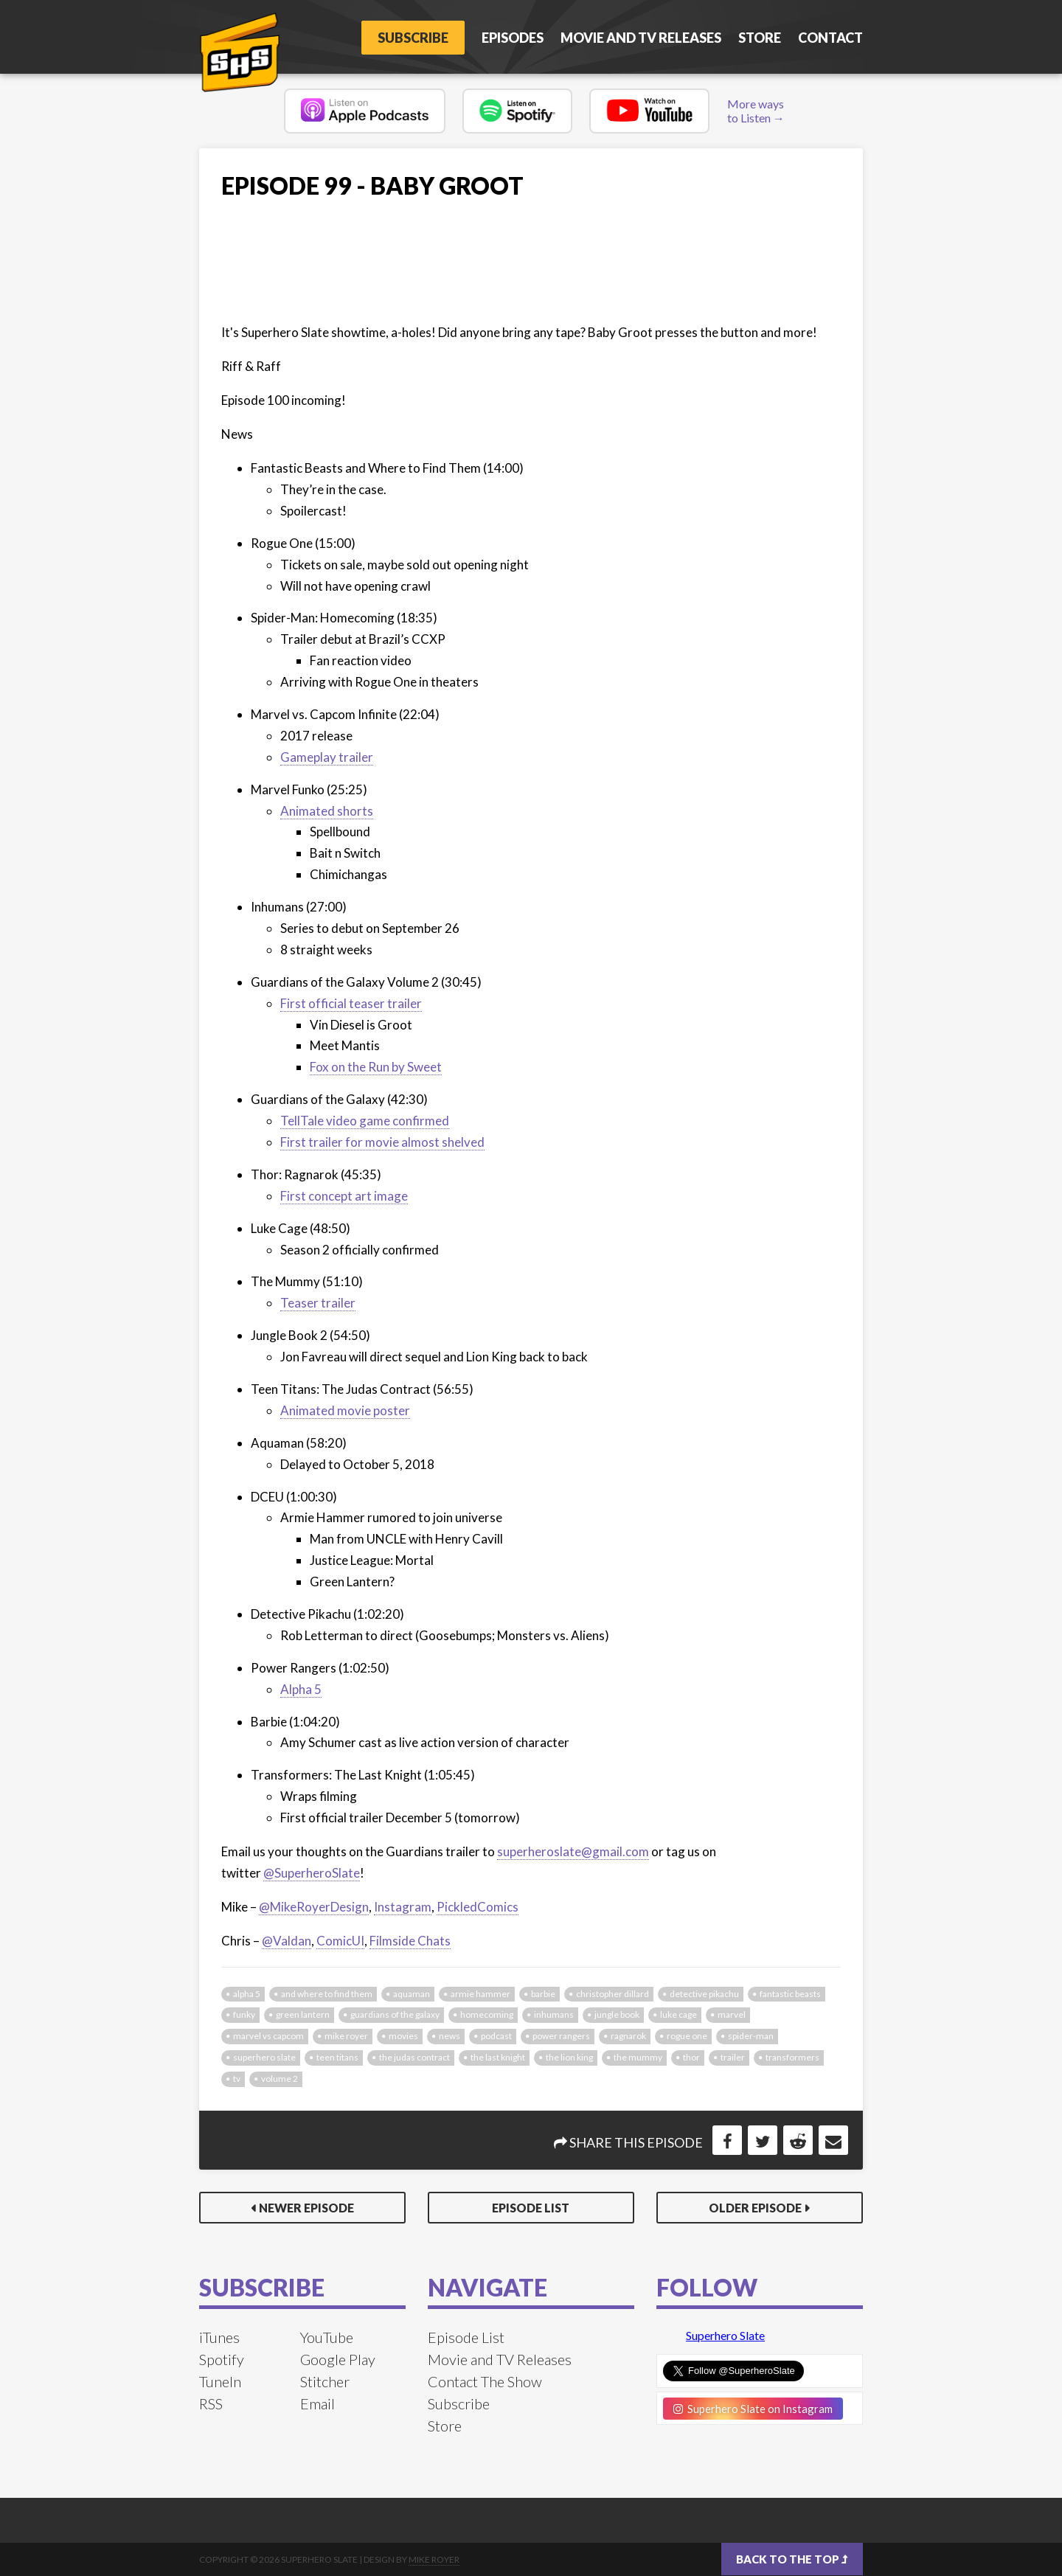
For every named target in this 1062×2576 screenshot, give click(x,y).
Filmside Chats (410, 1940)
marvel (732, 2014)
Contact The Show (485, 2381)
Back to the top (792, 2559)
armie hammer (480, 1993)
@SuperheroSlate (311, 1873)
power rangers (561, 2035)
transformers (792, 2057)
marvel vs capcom (268, 2035)
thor (691, 2057)
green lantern (303, 2014)
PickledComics (477, 1906)
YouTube (326, 2337)
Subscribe (413, 37)
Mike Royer (434, 2559)
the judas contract (414, 2057)
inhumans (554, 2014)
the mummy (638, 2057)
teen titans (337, 2057)
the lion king (569, 2057)
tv (236, 2078)
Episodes (513, 37)
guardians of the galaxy (395, 2014)
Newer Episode (306, 2208)
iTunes (219, 2337)
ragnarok (628, 2035)
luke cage (678, 2014)
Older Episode (755, 2208)
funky (244, 2014)
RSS (211, 2403)
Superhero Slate (725, 2335)
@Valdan (286, 1940)
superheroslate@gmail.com (573, 1851)
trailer (733, 2057)
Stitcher (325, 2381)
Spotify (221, 2359)
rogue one (687, 2035)
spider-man (751, 2035)
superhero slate (264, 2057)
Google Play (337, 2359)
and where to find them (326, 1993)
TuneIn (220, 2381)
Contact (830, 37)
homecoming (486, 2014)
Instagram (402, 1906)
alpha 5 (246, 1993)
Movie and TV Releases (640, 37)
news (449, 2035)
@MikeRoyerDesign (314, 1906)
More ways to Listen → (756, 111)
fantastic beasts (790, 1993)
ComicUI (340, 1940)
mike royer (346, 2035)
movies (403, 2035)
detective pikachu (704, 1993)
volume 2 (279, 2078)
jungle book (616, 2014)
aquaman (411, 1993)
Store (759, 37)
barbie (543, 1993)
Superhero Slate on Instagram (753, 2408)
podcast (496, 2035)
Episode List (530, 2208)
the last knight (498, 2057)
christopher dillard (612, 1993)
